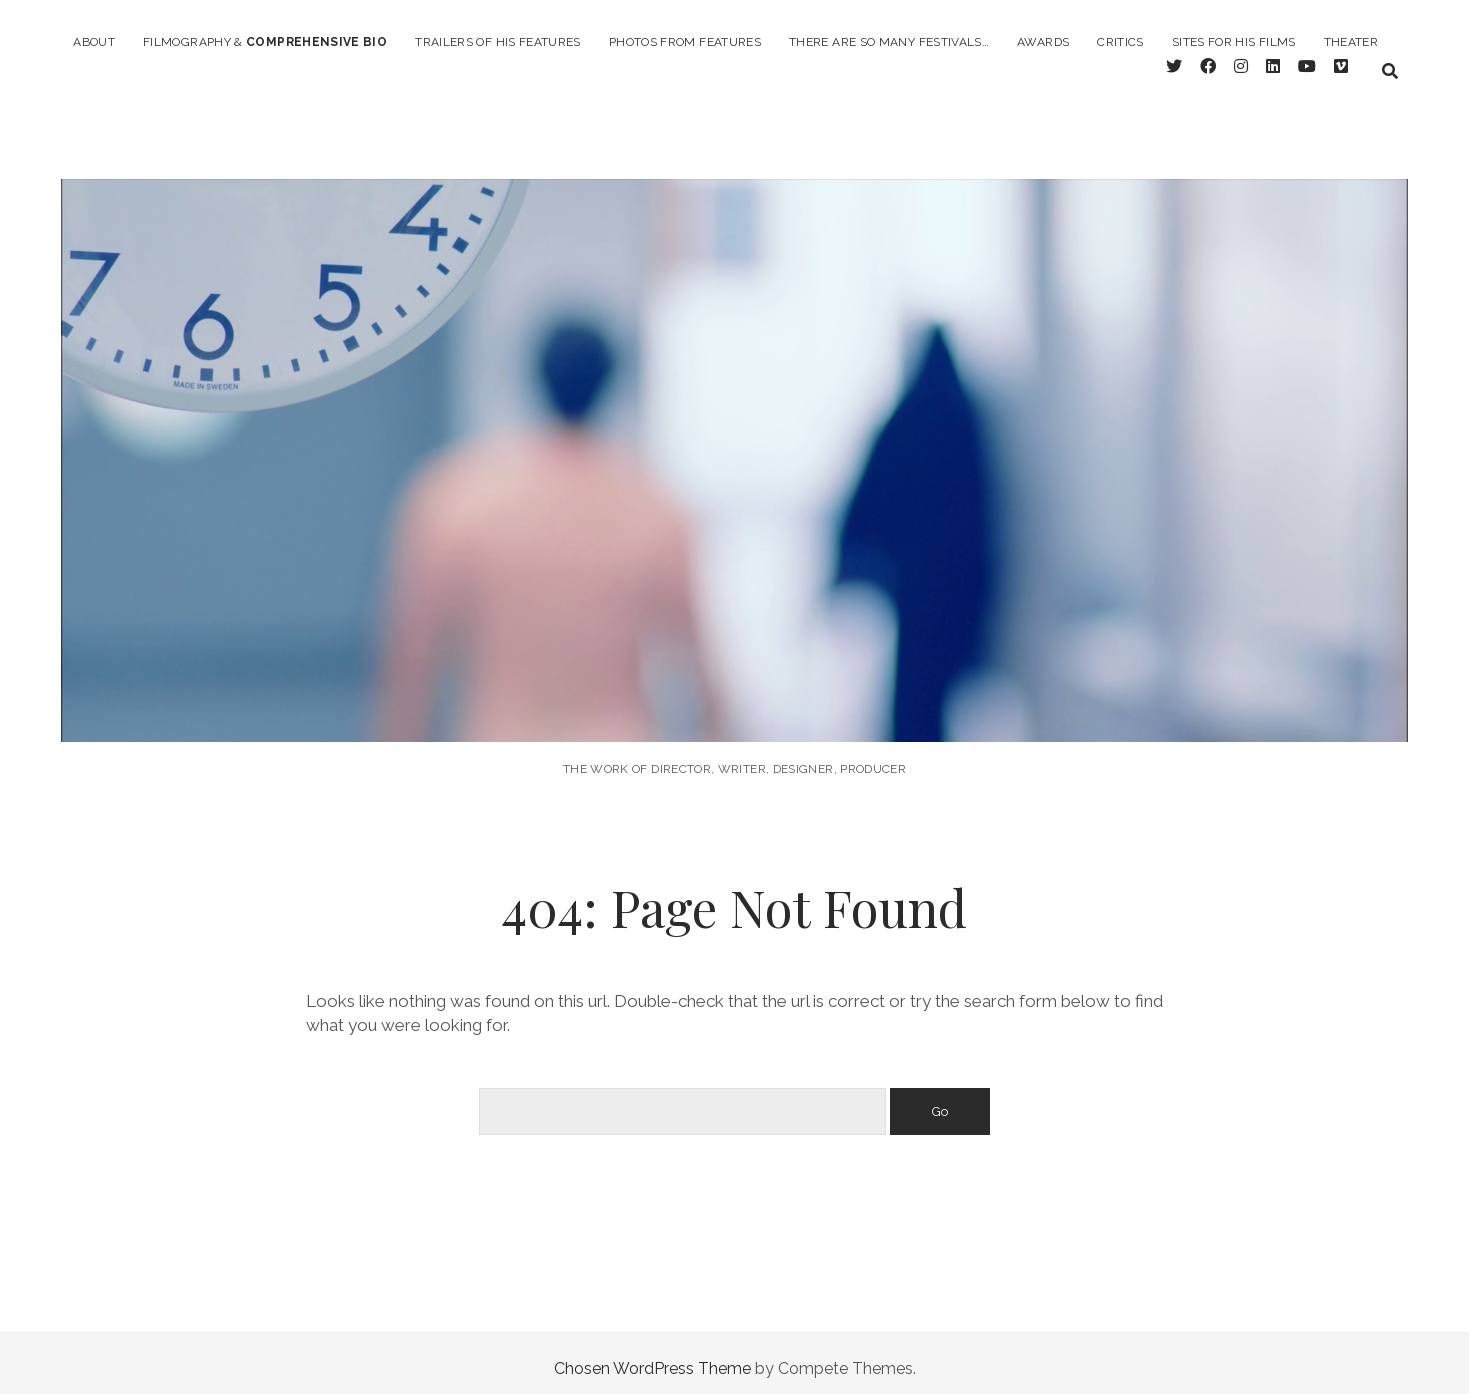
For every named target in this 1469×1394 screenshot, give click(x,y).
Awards (1043, 42)
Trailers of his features (498, 42)
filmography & (265, 42)
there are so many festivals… (889, 42)
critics (1120, 42)
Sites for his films (1234, 42)
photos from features (685, 42)
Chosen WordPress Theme (652, 1357)
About (94, 42)
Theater (1351, 42)
